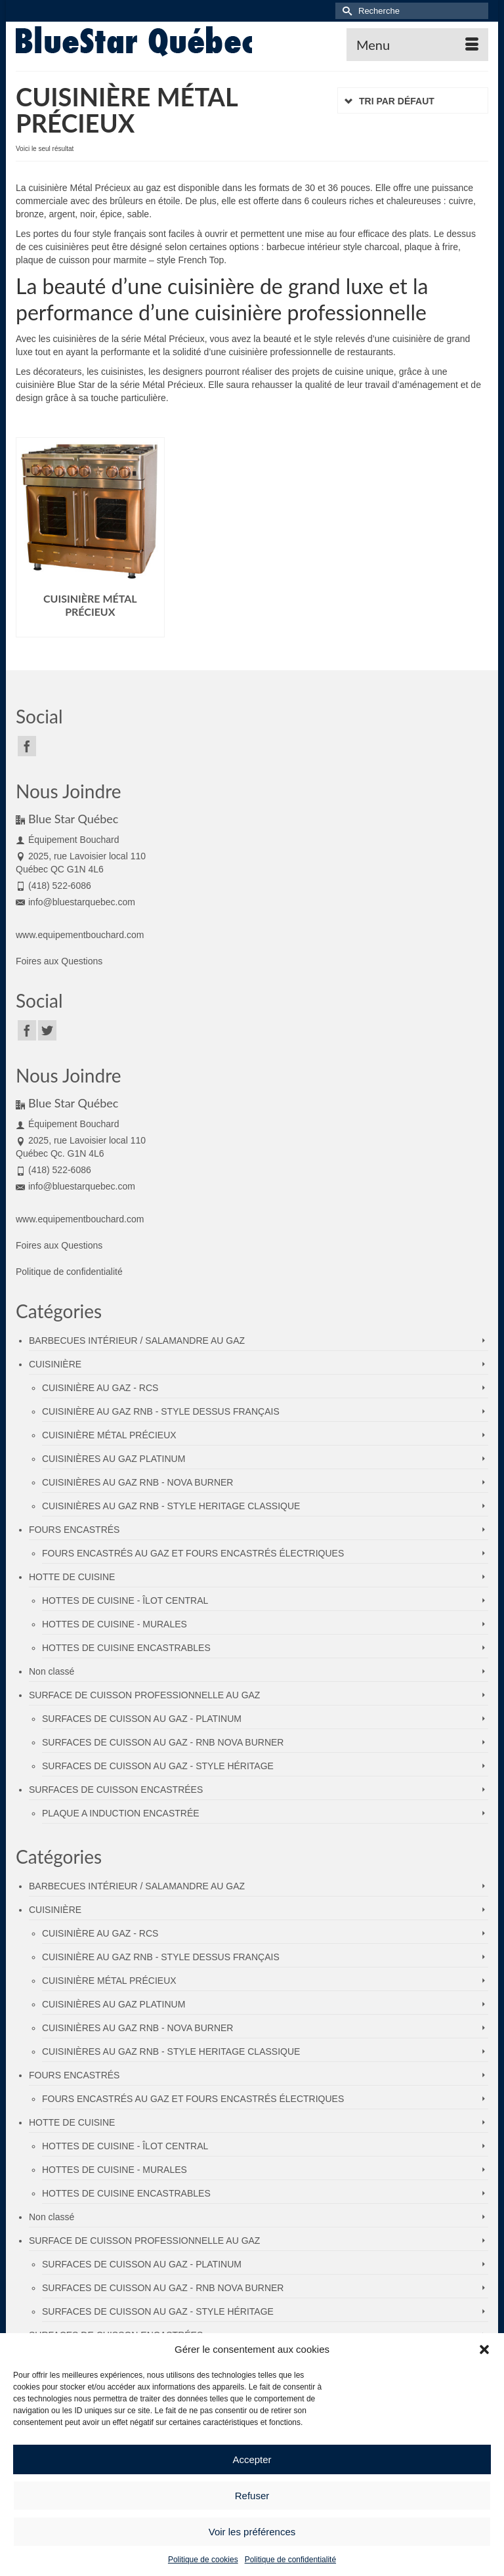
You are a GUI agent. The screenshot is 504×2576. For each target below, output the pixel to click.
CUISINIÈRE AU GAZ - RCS (100, 1388)
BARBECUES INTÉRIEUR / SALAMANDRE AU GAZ (137, 1340)
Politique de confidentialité (290, 2559)
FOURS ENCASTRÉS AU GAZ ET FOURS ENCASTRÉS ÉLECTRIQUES (193, 1553)
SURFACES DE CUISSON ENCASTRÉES (116, 1789)
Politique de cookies (203, 2559)
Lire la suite (89, 627)
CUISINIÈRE (55, 1364)
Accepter (251, 2459)
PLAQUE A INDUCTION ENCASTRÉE (121, 1813)
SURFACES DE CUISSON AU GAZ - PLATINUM (142, 1718)
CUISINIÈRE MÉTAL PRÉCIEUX (109, 1435)
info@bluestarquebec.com (75, 902)
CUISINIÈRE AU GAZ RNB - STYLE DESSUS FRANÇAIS (161, 1411)
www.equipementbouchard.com (80, 935)
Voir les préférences (252, 2531)
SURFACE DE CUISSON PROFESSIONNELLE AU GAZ (144, 1695)
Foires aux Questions (59, 961)
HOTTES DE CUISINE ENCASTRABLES (126, 1647)
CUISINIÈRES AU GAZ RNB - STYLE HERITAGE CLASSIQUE (171, 1506)
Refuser (252, 2495)
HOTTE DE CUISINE (72, 1577)
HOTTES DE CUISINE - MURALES (114, 1624)
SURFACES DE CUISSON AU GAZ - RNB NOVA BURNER (163, 1742)
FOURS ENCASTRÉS (74, 1529)
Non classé (51, 1671)
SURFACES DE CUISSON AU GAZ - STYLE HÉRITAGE (158, 1766)
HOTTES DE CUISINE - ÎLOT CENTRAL (125, 1600)
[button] (484, 2349)
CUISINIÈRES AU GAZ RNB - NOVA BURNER (137, 1482)
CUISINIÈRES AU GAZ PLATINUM (113, 1458)
